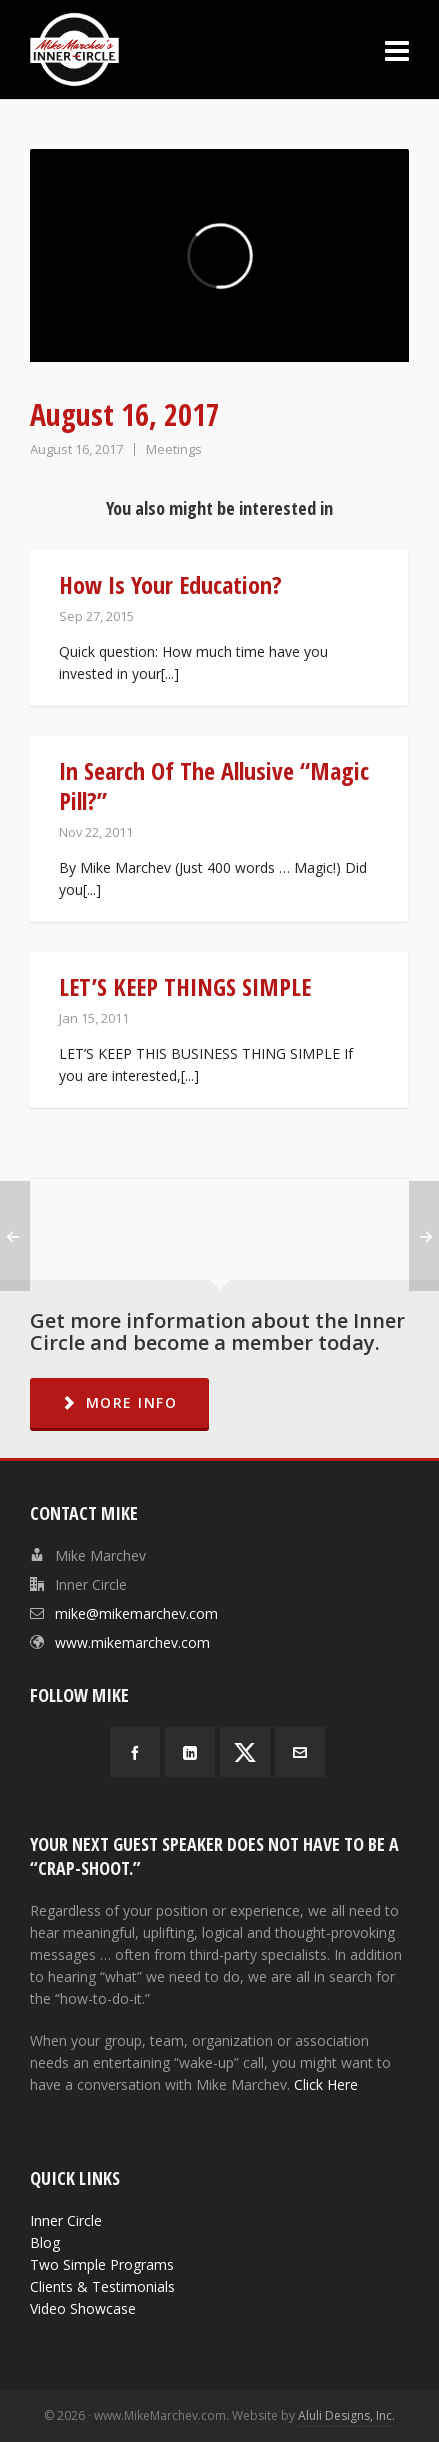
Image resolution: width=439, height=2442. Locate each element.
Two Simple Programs (102, 2264)
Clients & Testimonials (102, 2286)
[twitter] (245, 1752)
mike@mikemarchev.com (136, 1613)
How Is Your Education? (170, 584)
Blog (45, 2242)
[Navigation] (397, 50)
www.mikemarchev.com (132, 1642)
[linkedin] (190, 1752)
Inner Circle (66, 2220)
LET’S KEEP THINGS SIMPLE (185, 986)
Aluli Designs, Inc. (346, 2415)
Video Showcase (83, 2308)
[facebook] (135, 1752)
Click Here (326, 2084)
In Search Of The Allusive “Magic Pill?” (214, 785)
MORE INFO (119, 1402)
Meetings (174, 449)
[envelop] (300, 1752)
